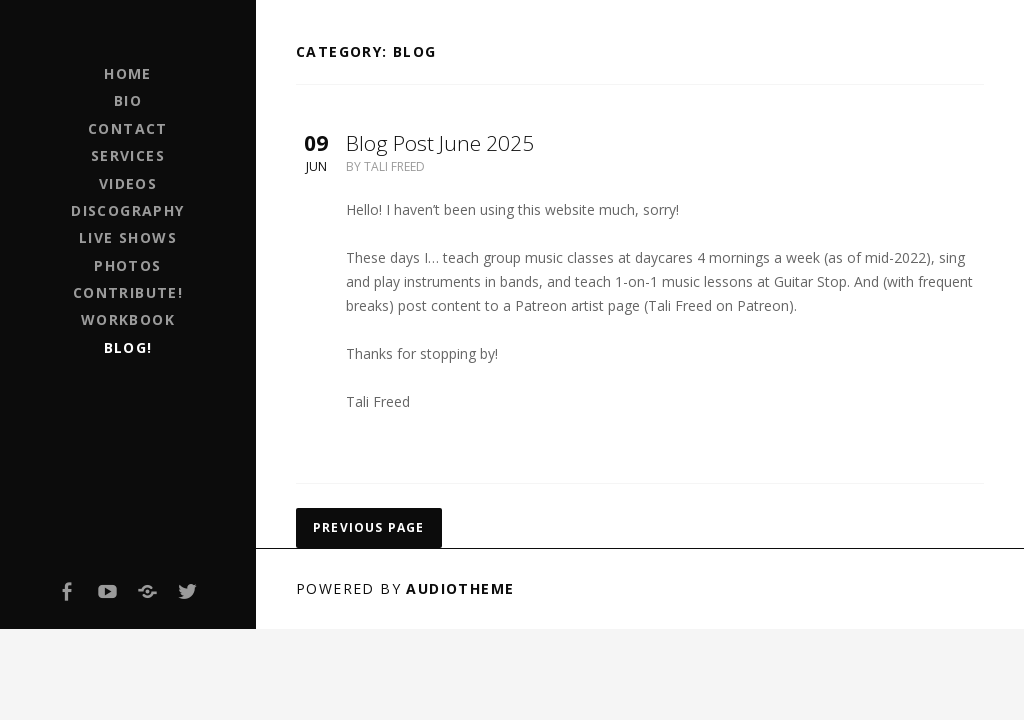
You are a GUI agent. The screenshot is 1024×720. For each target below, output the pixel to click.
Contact (128, 128)
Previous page (369, 527)
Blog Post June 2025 (440, 143)
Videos (128, 183)
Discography (127, 210)
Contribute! (128, 292)
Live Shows (128, 237)
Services (128, 155)
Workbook (128, 319)
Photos (127, 265)
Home (128, 73)
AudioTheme (460, 588)
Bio (128, 100)
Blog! (128, 347)
